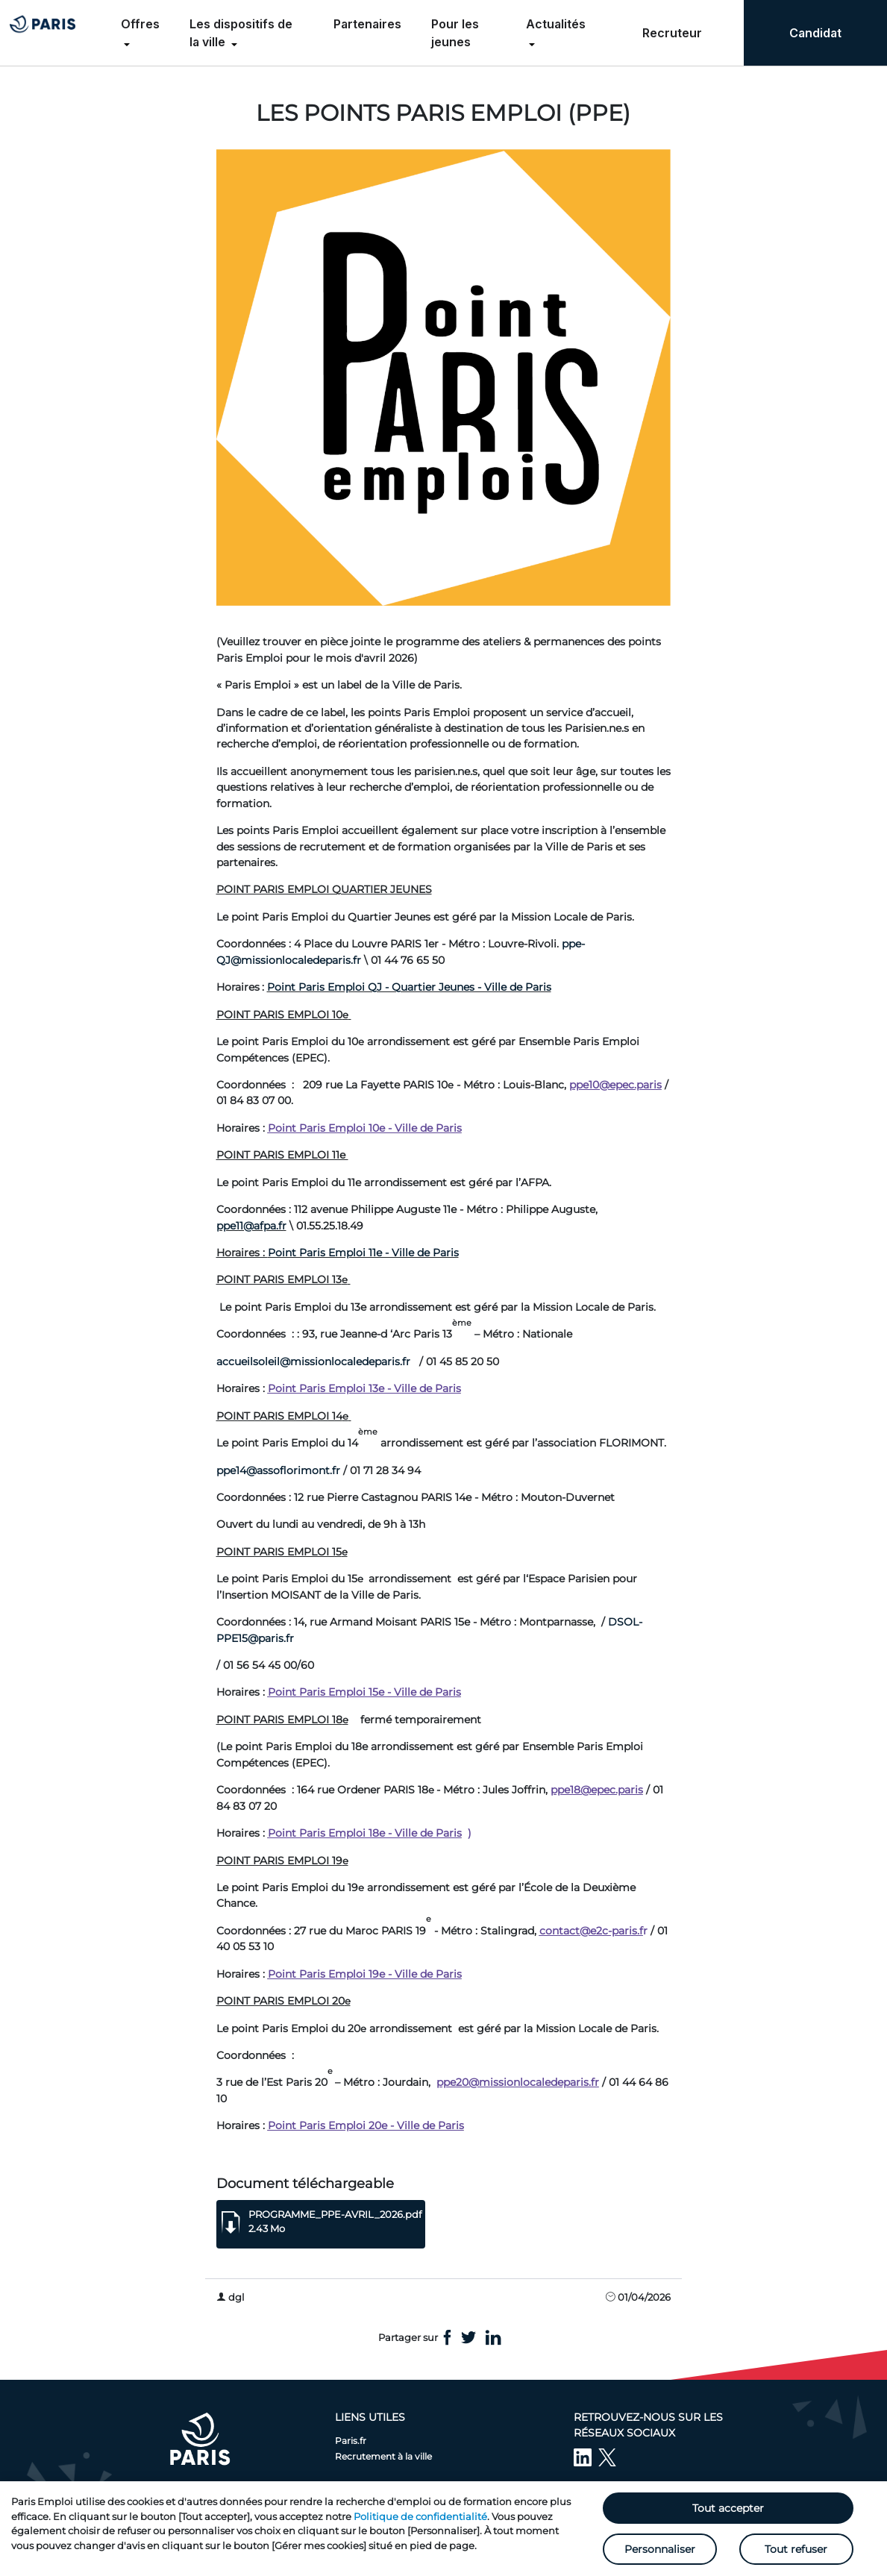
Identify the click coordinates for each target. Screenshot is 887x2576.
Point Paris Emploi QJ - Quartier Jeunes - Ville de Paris (409, 987)
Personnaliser (659, 2549)
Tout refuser (796, 2549)
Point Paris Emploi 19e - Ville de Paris (365, 1974)
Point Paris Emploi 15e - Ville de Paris (364, 1692)
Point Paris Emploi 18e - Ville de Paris (365, 1833)
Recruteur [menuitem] (672, 32)
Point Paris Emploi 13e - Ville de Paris (364, 1388)
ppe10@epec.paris (615, 1084)
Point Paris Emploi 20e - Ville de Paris (366, 2125)
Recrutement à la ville (383, 2456)
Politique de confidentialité (420, 2516)
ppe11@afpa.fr (251, 1225)
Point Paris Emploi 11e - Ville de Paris (363, 1252)
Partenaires (367, 23)
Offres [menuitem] (140, 23)
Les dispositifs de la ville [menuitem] (240, 32)
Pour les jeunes (455, 32)
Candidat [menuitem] (815, 32)
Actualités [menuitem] (556, 23)
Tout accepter (728, 2508)
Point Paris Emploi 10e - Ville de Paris (365, 1128)
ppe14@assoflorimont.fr (278, 1470)
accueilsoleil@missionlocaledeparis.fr (313, 1361)
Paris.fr (350, 2440)
